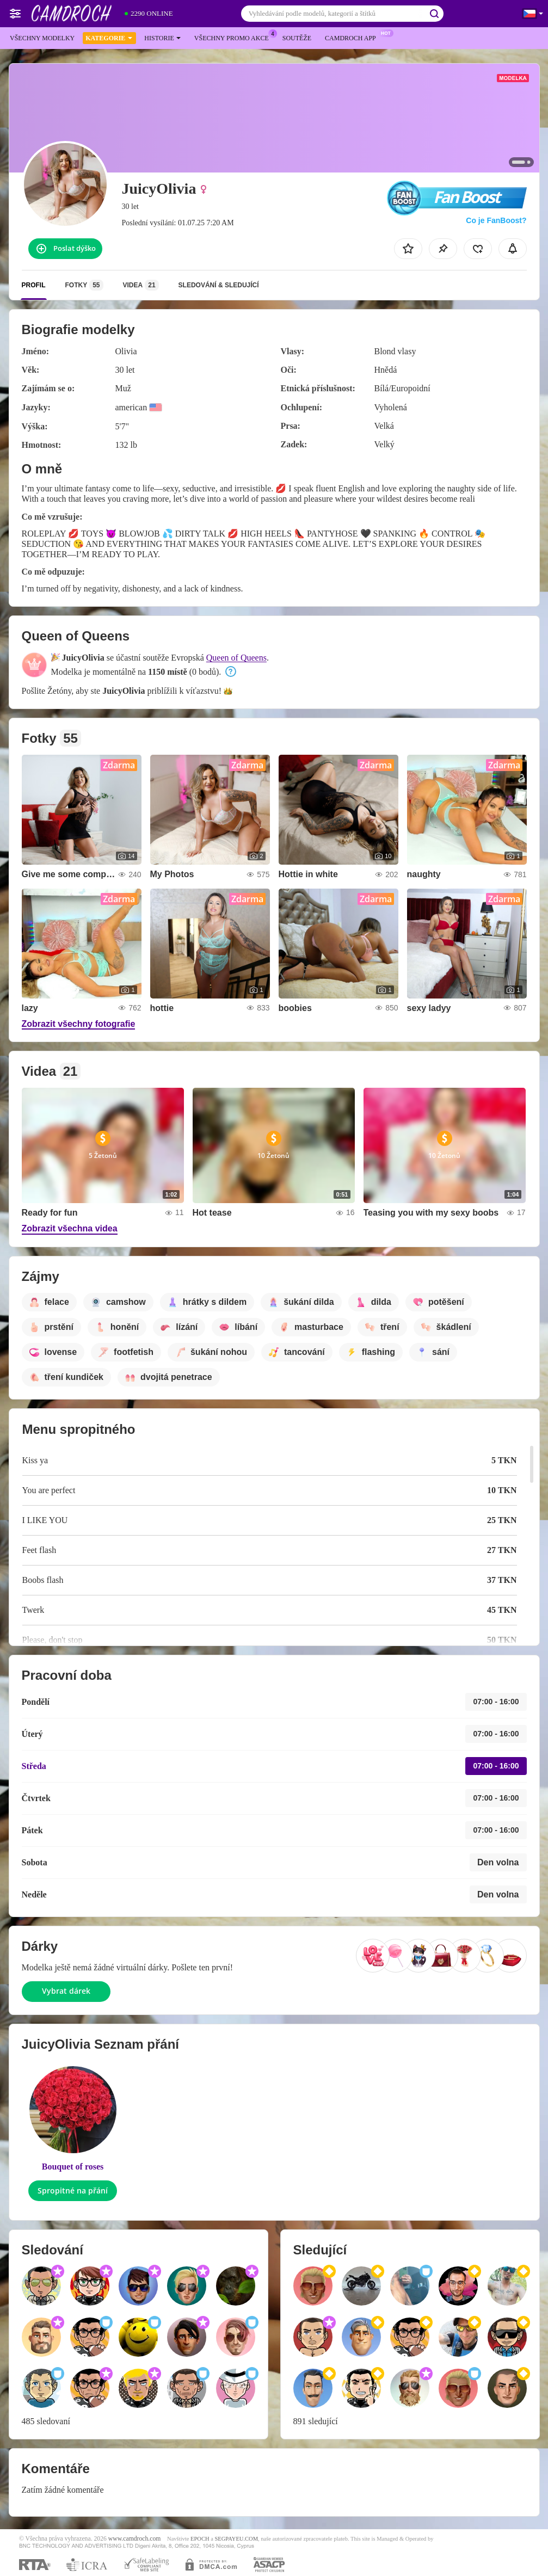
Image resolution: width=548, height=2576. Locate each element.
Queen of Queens (236, 657)
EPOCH (199, 2539)
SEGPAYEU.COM (236, 2539)
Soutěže (296, 38)
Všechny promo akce (234, 37)
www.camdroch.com (134, 2538)
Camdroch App (353, 37)
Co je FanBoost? (496, 220)
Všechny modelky (42, 38)
